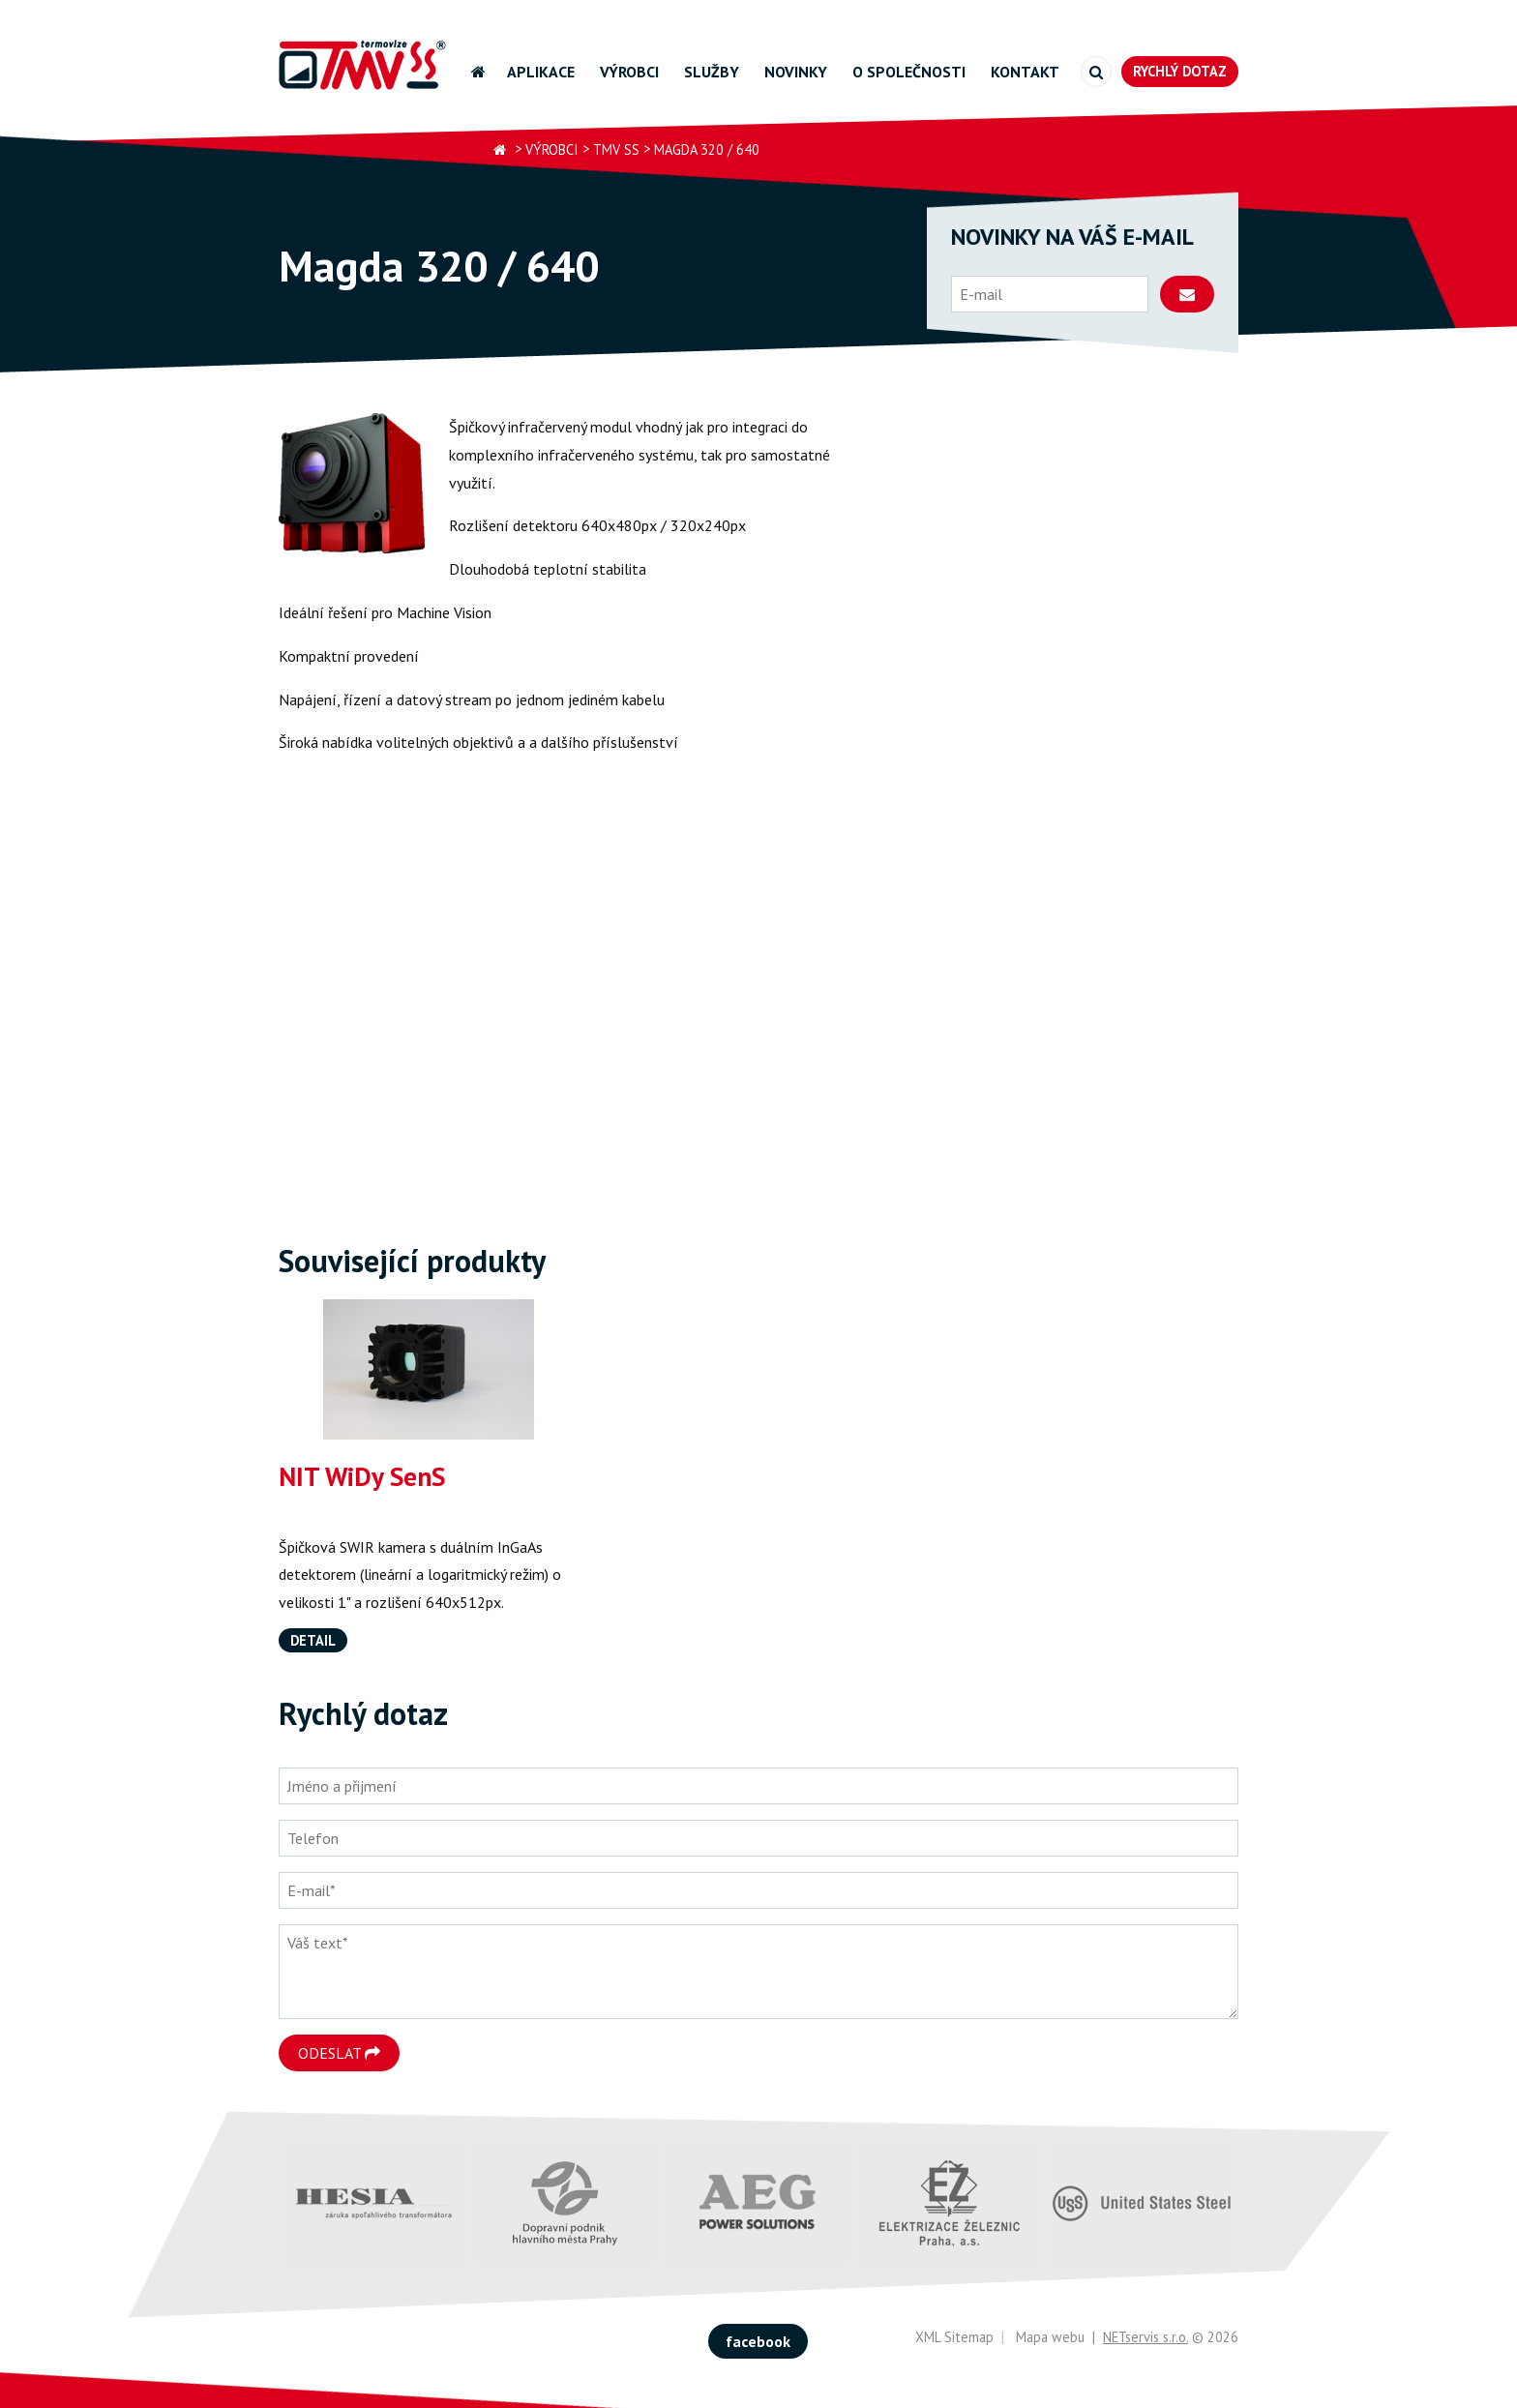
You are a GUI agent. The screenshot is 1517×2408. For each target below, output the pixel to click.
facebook (758, 2341)
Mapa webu (1050, 2337)
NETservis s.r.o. (1145, 2337)
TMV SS (616, 149)
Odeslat (339, 2053)
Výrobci (629, 71)
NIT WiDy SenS (362, 1476)
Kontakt (1025, 71)
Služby (711, 71)
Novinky (795, 71)
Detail (313, 1640)
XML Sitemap (954, 2337)
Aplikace (541, 71)
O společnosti (909, 71)
